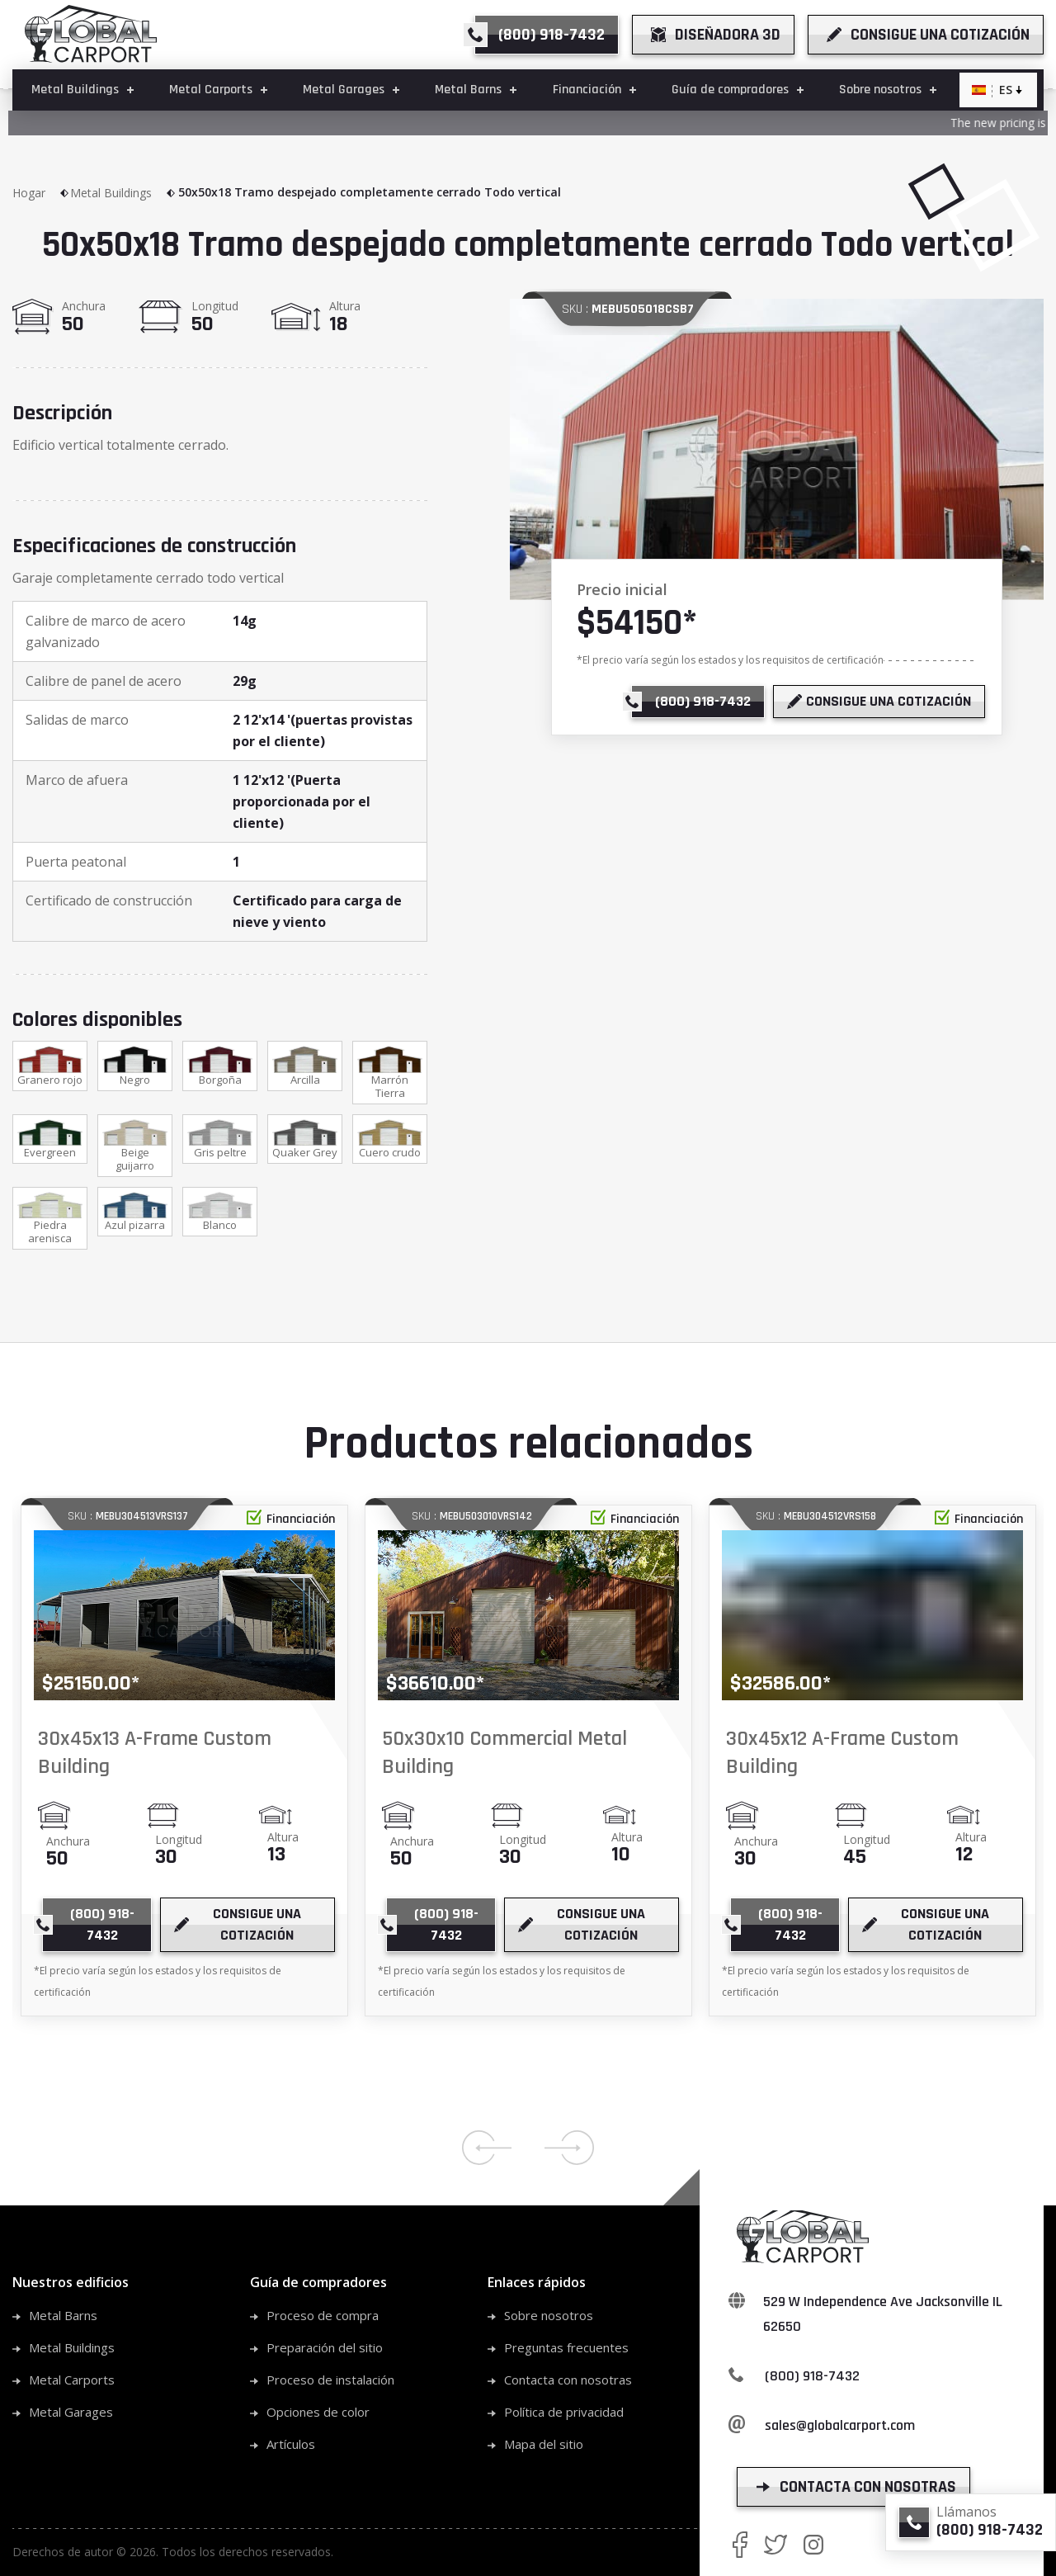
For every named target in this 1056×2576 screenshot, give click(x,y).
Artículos (290, 2444)
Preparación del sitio (324, 2347)
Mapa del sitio (543, 2444)
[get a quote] (926, 34)
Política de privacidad (564, 2411)
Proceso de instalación (330, 2379)
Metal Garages (71, 2411)
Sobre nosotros (548, 2315)
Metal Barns (63, 2315)
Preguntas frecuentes (566, 2347)
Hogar (41, 193)
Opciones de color (318, 2411)
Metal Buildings (123, 193)
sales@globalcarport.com (840, 2425)
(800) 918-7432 (812, 2375)
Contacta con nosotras (568, 2379)
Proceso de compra (322, 2315)
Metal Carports (72, 2379)
